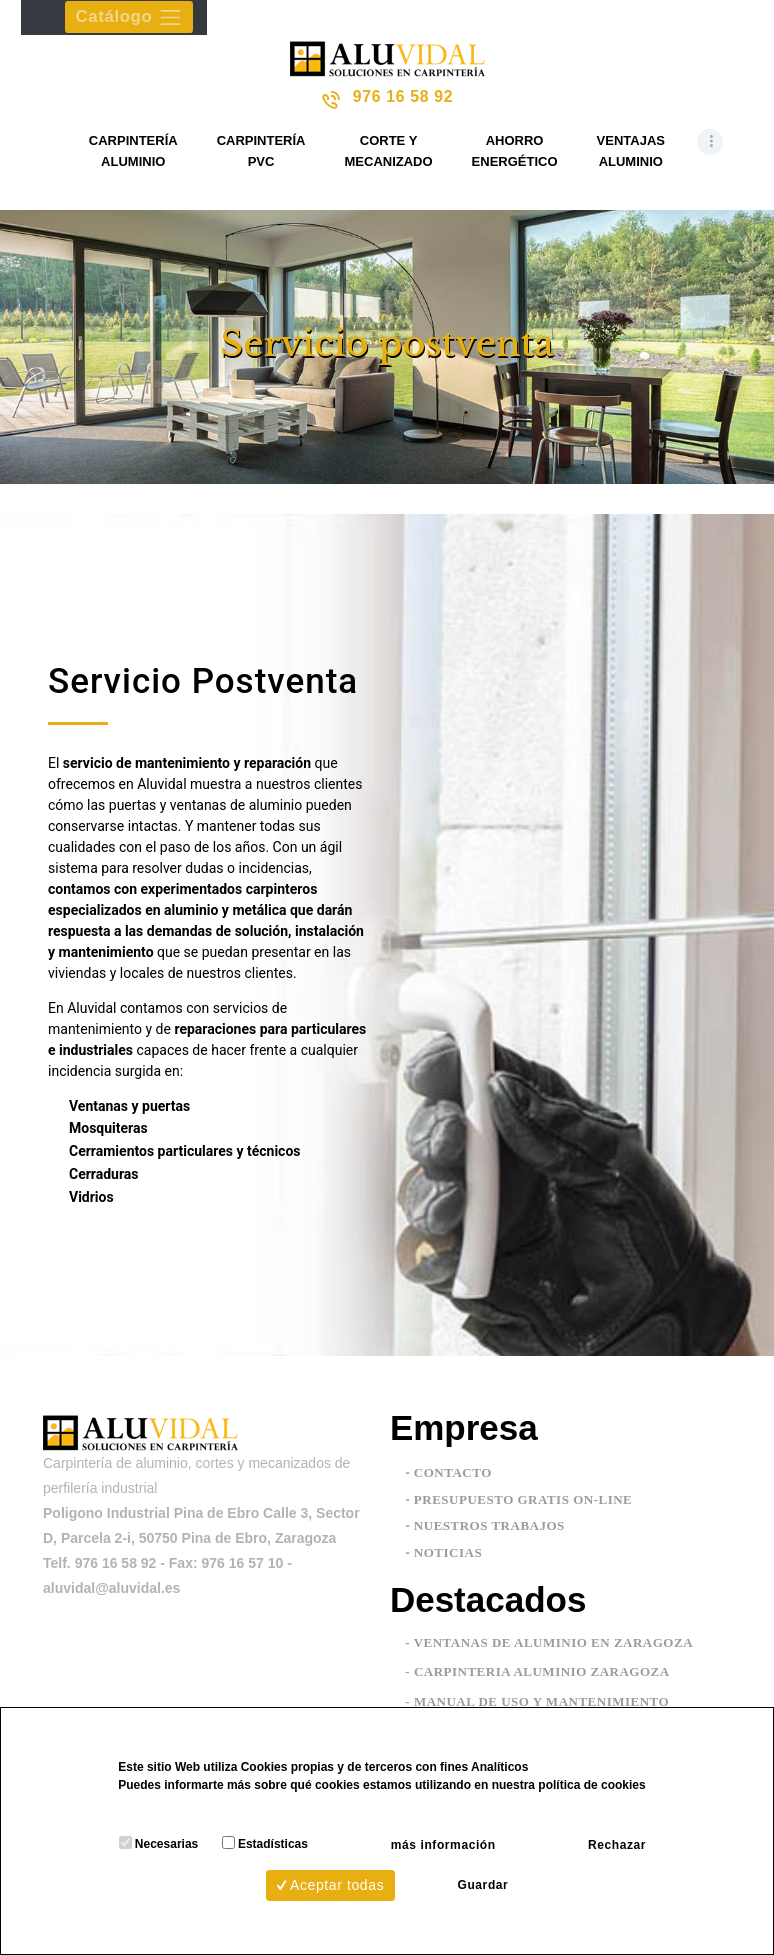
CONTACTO (453, 1473)
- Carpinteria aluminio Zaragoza (537, 1673)
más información (427, 1839)
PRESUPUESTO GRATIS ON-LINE (523, 1500)
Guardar (482, 1882)
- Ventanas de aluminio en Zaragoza (549, 1643)
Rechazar (632, 1839)
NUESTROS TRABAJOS (489, 1527)
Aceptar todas (315, 1882)
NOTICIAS (448, 1553)
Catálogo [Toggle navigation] (131, 18)
